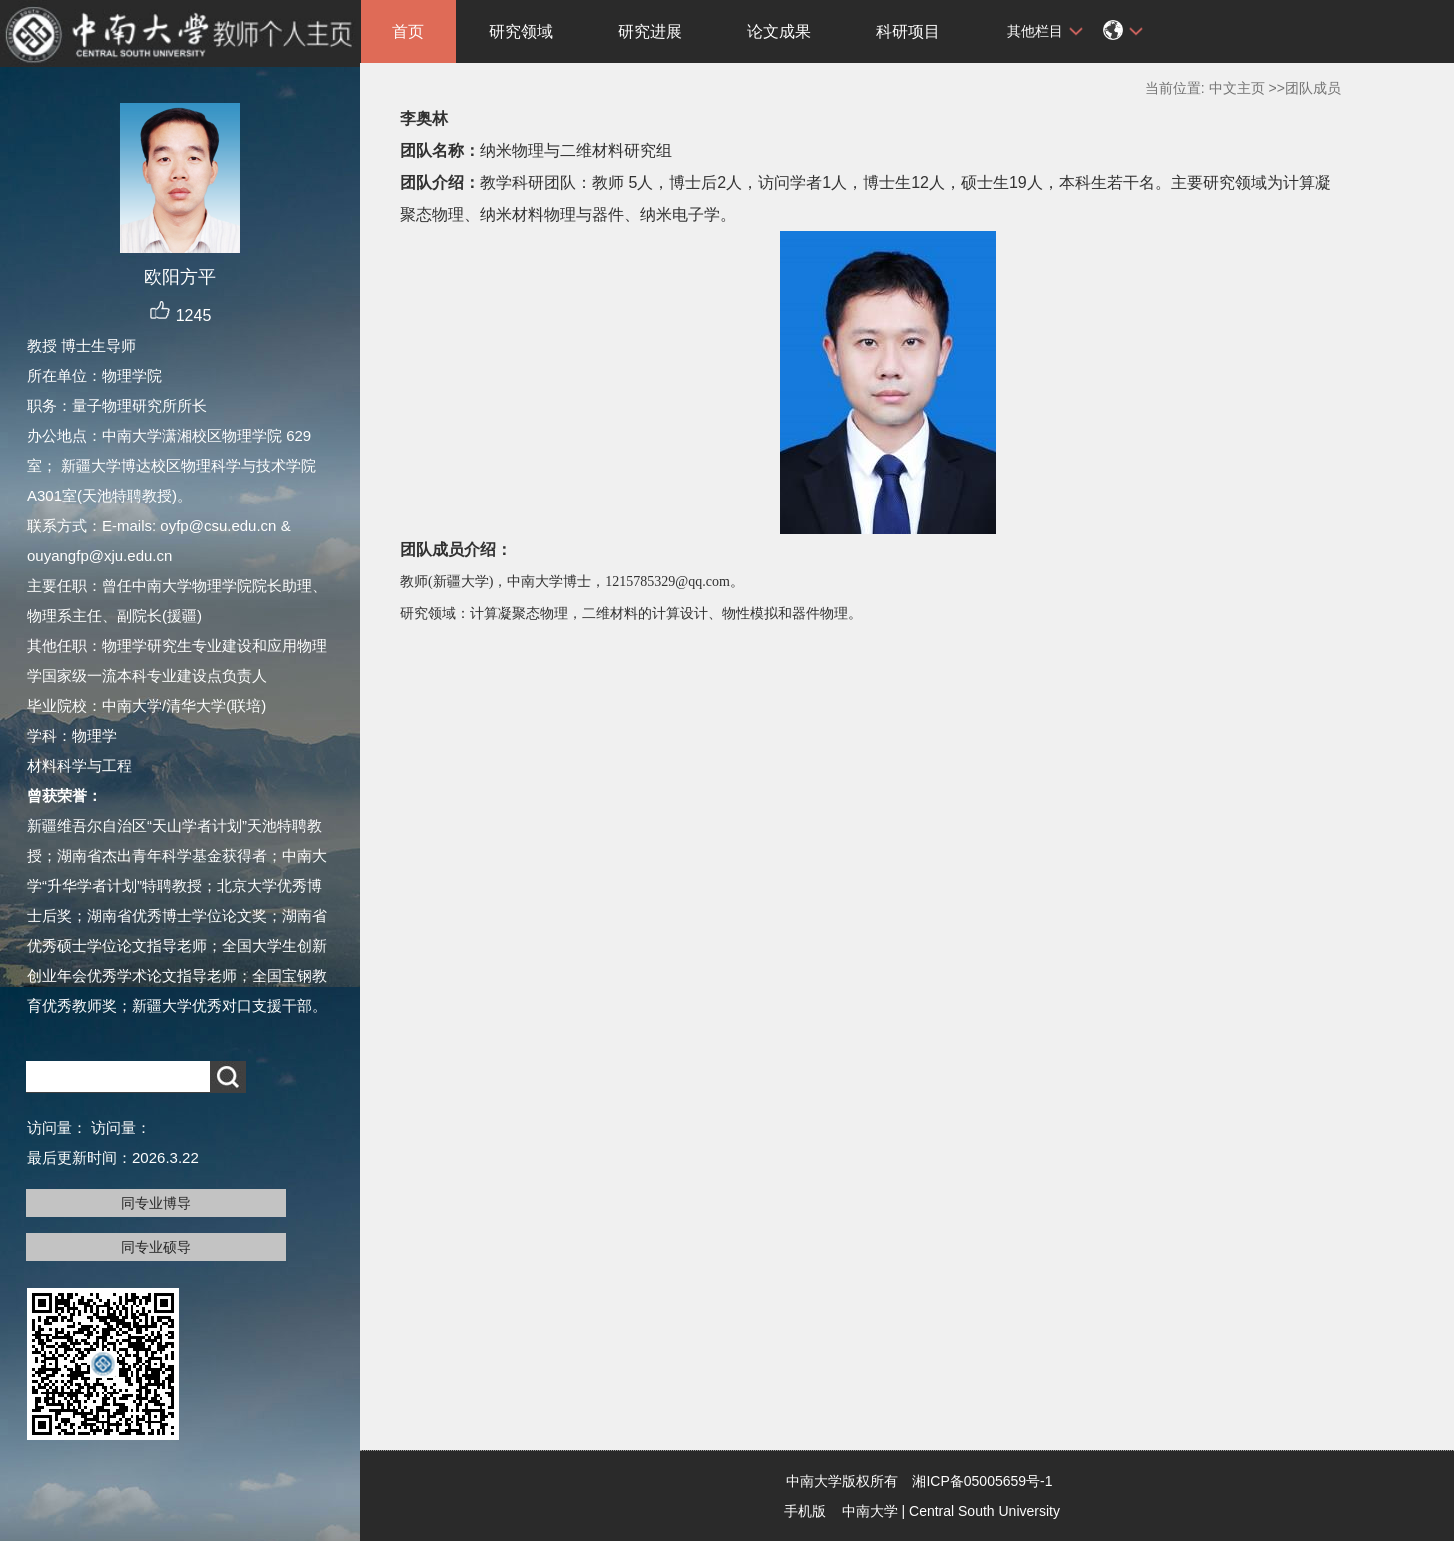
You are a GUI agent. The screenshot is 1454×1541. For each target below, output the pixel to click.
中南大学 (870, 1511)
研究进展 (650, 31)
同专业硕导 (156, 1247)
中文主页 (1237, 88)
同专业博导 (156, 1203)
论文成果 (779, 31)
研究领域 (521, 31)
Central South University (984, 1511)
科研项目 (908, 31)
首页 (408, 31)
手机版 (805, 1511)
